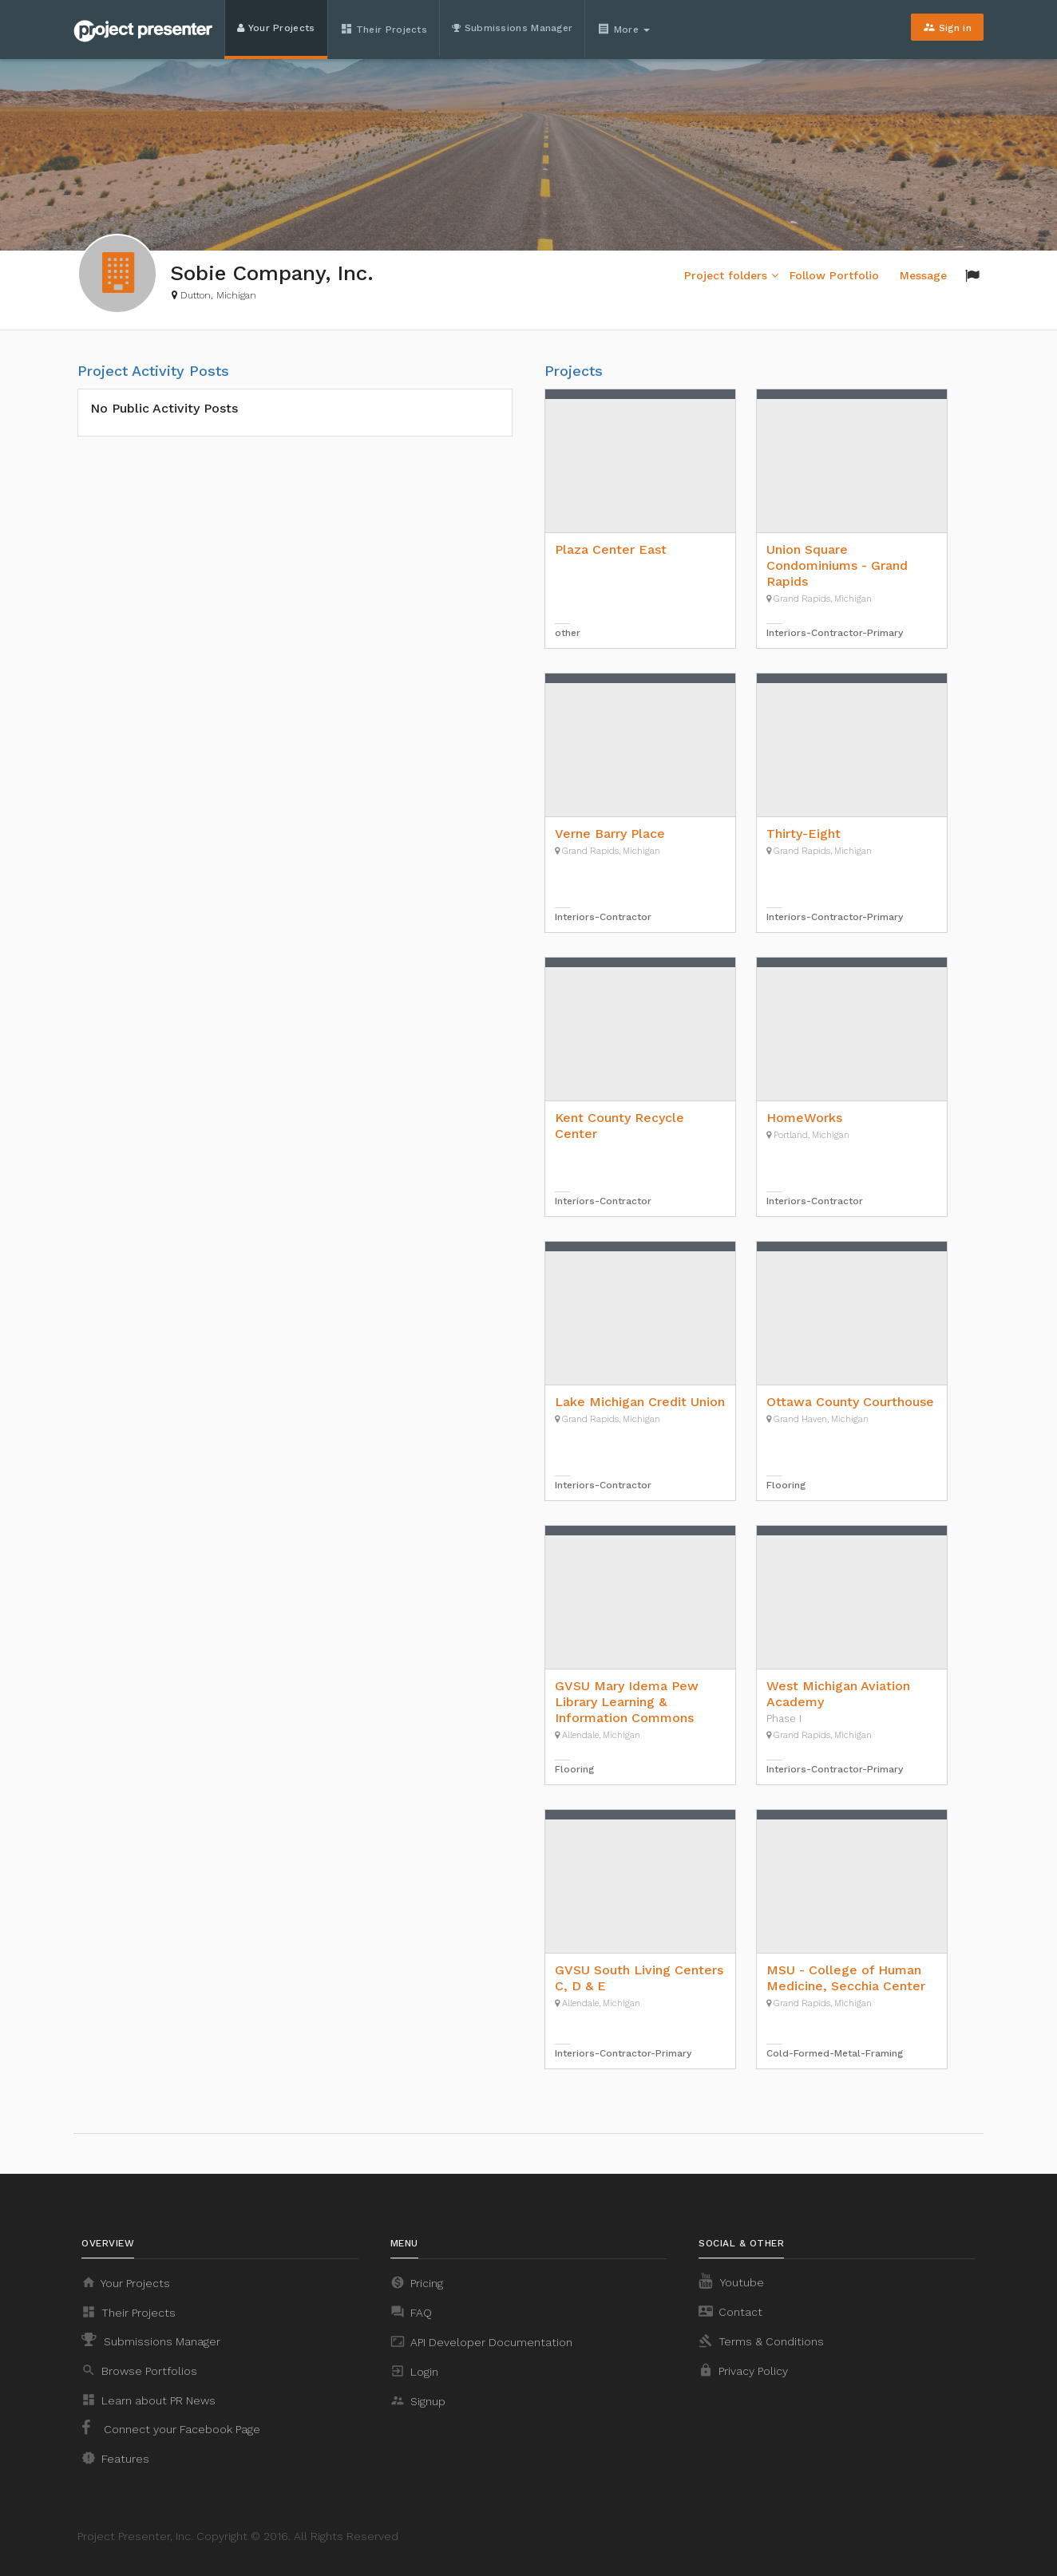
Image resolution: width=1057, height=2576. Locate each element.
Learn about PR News (148, 2399)
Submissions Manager (512, 28)
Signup (417, 2400)
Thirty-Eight (803, 833)
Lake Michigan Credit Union (640, 1401)
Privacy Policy (743, 2370)
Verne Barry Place (610, 833)
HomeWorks (804, 1117)
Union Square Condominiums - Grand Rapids (837, 565)
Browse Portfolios (139, 2370)
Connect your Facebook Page (170, 2428)
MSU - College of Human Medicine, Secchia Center (845, 1977)
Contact (730, 2311)
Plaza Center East (611, 549)
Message (923, 275)
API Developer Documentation (481, 2341)
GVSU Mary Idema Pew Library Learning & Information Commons (627, 1701)
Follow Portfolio (834, 275)
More (625, 28)
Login (414, 2371)
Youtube (731, 2281)
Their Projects (384, 28)
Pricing (416, 2282)
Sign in (947, 27)
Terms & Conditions (761, 2340)
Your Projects (276, 28)
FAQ (411, 2312)
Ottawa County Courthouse (850, 1401)
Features (115, 2458)
